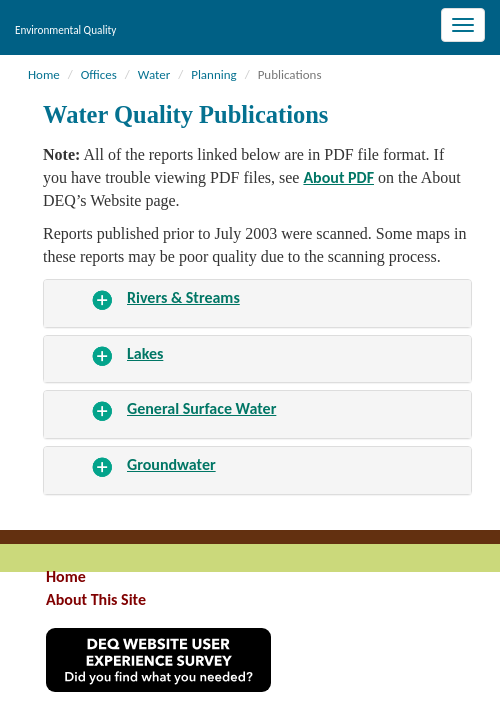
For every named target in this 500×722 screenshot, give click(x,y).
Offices (99, 74)
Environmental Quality (65, 30)
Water (154, 74)
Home (44, 74)
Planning (214, 74)
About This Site (96, 599)
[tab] (257, 303)
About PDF (338, 177)
